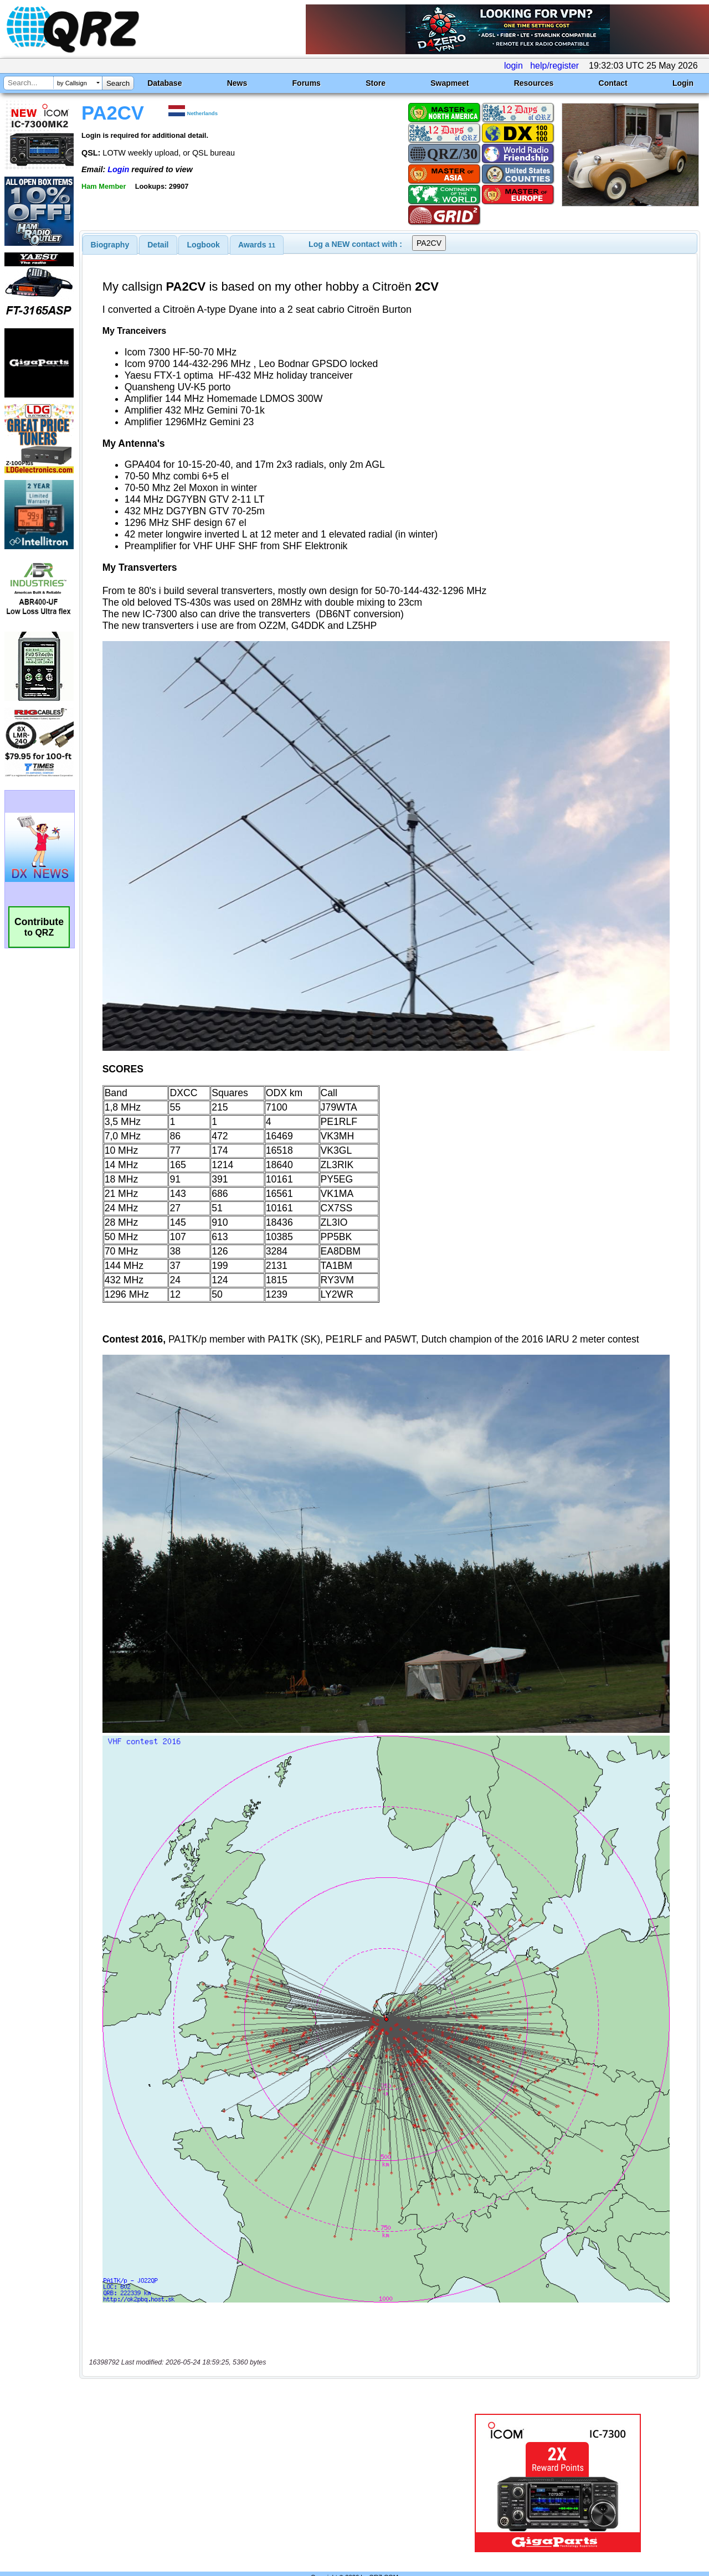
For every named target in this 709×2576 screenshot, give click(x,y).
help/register (554, 65)
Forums (306, 83)
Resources (534, 83)
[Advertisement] (256, 2459)
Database (164, 83)
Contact (613, 83)
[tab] (110, 244)
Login (682, 83)
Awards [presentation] (256, 244)
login (513, 65)
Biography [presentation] (110, 244)
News (237, 83)
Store (376, 83)
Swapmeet (449, 83)
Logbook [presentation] (203, 244)
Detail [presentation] (157, 244)
